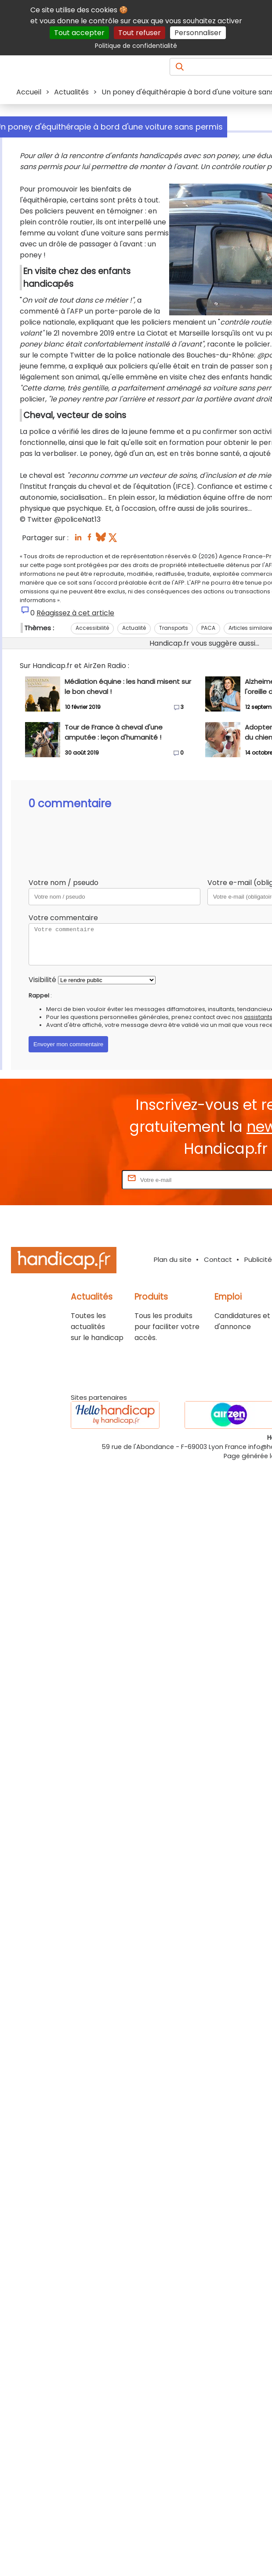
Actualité (134, 628)
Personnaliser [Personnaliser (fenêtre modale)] (197, 33)
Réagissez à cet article (75, 613)
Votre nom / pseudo (63, 883)
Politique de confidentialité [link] (136, 45)
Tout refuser (139, 33)
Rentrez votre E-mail (85, 1179)
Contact (218, 1259)
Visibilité (42, 980)
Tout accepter (79, 33)
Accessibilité (92, 628)
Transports (173, 628)
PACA (208, 628)
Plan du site (173, 1259)
